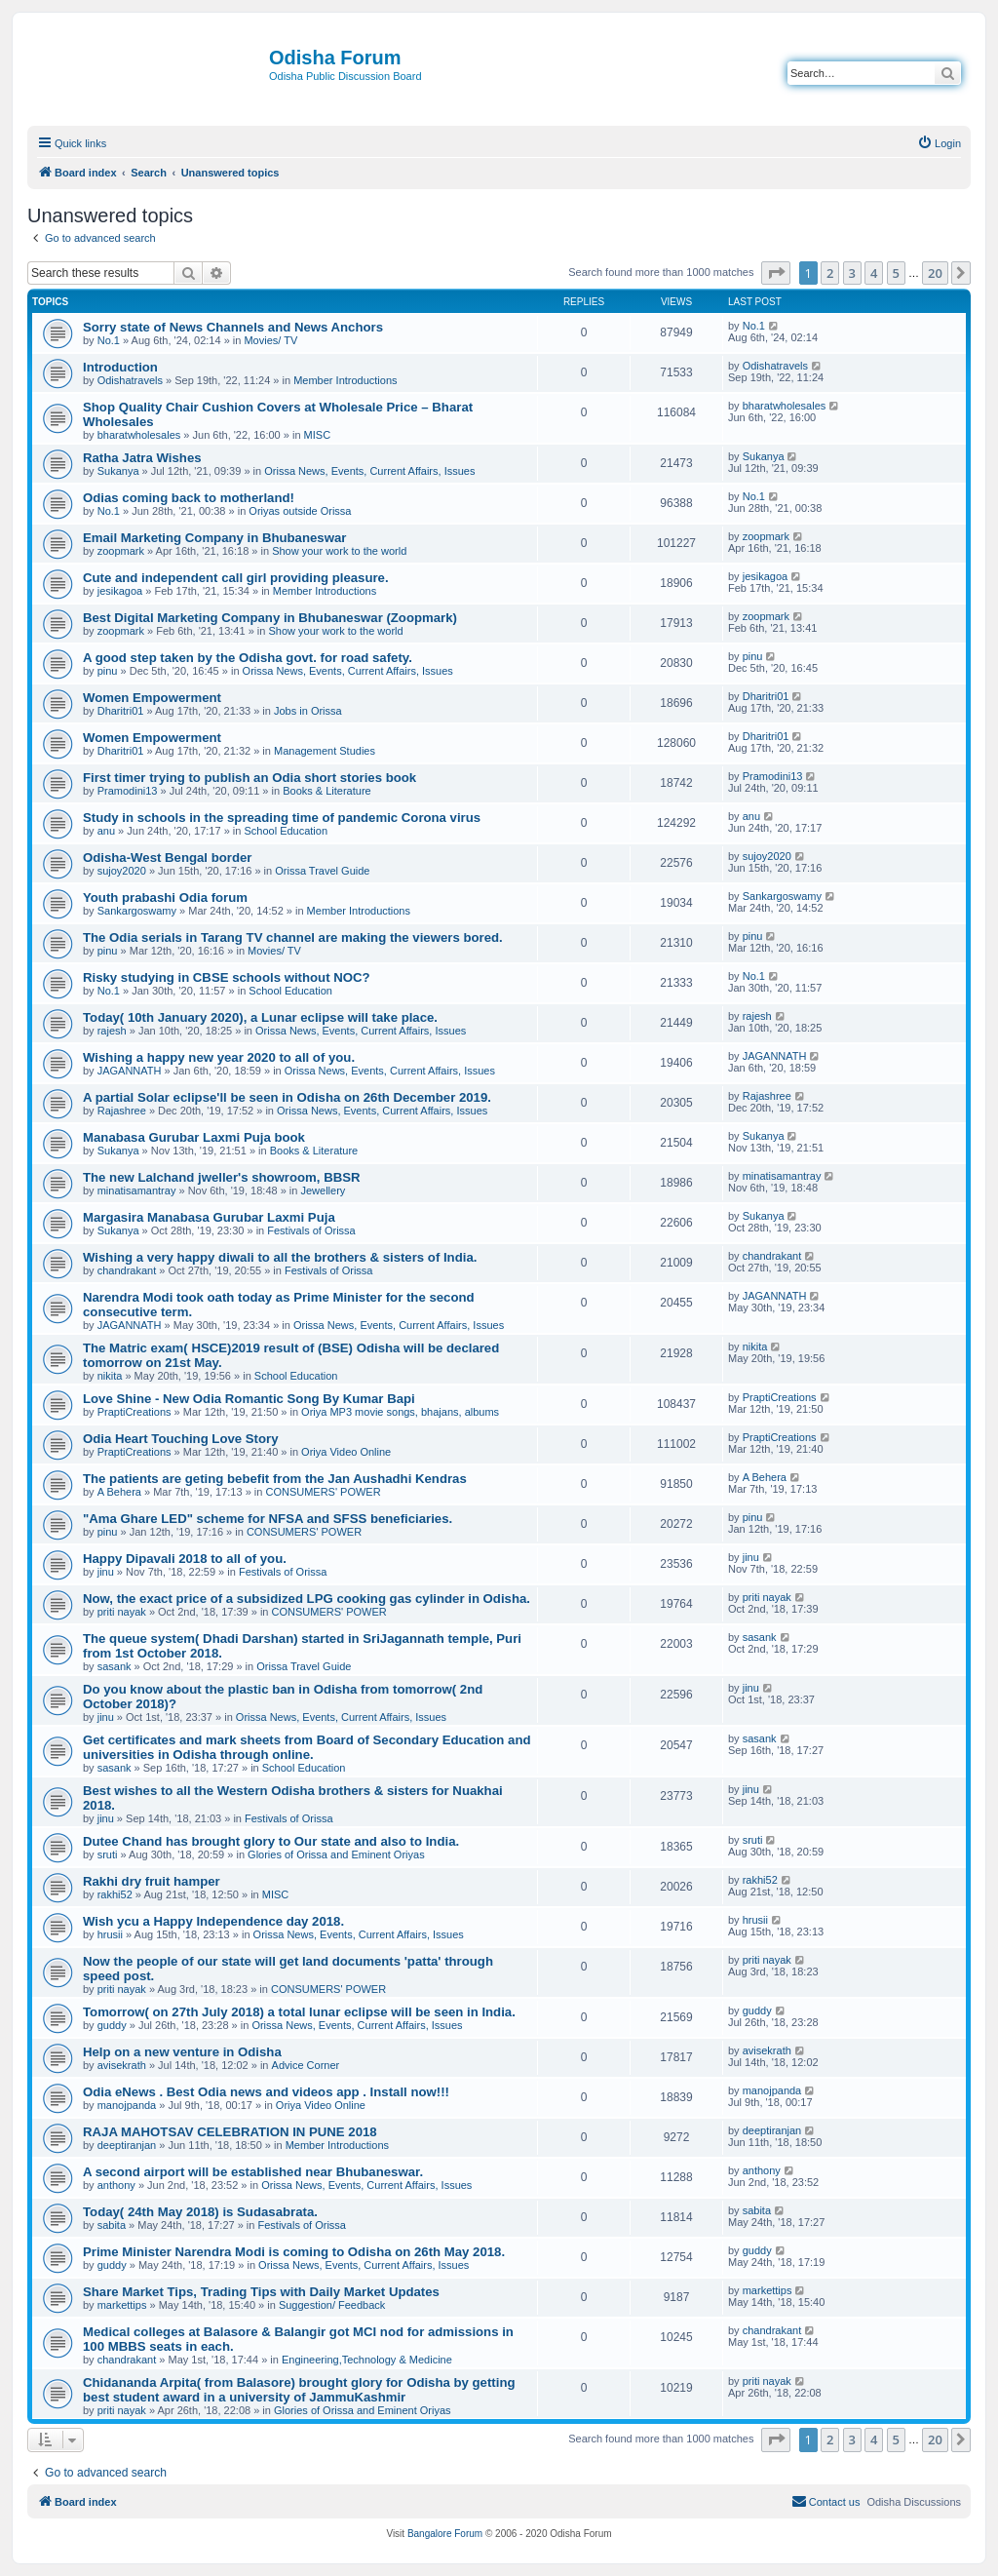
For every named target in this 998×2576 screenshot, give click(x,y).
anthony (116, 2185)
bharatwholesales (139, 435)
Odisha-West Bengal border (167, 857)
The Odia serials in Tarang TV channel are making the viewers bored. (293, 937)
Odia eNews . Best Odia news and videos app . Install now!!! (266, 2092)
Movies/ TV (270, 340)
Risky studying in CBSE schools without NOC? (226, 977)
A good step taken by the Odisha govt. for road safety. (247, 657)
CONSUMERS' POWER (322, 1492)
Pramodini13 (127, 791)
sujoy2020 (121, 871)
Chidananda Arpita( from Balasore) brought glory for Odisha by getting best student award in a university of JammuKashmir (299, 2389)
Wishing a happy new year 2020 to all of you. (219, 1057)
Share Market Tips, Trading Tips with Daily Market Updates (261, 2291)
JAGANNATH (129, 1070)
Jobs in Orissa (308, 711)
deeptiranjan (127, 2145)
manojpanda (127, 2105)
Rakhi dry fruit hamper (151, 1881)
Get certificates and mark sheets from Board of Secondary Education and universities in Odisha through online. (307, 1747)
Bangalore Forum (444, 2533)
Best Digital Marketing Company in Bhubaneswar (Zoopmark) (270, 617)
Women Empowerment (152, 697)
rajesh (112, 1030)
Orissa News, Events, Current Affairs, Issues (369, 471)
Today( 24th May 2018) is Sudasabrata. (200, 2212)
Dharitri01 (120, 711)
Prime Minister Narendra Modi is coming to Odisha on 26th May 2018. (294, 2251)
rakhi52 (115, 1894)
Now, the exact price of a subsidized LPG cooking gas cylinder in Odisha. (306, 1598)
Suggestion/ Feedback (332, 2305)
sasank (114, 1666)
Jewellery (322, 1190)
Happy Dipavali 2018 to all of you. (185, 1558)
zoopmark (120, 551)
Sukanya (118, 471)
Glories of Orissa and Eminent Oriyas (336, 1854)
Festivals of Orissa (311, 1230)
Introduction (120, 367)
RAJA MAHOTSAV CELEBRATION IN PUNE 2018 (230, 2132)
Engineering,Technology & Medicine (367, 2359)
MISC (317, 435)
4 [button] (873, 273)
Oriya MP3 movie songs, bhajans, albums (400, 1412)
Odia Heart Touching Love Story (181, 1438)
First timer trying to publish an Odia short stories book (249, 777)
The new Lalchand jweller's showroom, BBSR (222, 1177)
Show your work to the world (339, 551)
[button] (775, 273)
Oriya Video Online (346, 1452)
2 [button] (829, 273)
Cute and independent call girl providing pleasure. (236, 577)
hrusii (110, 1934)
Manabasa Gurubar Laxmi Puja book (194, 1137)
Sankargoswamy (136, 911)
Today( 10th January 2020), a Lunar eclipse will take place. (260, 1017)
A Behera (119, 1492)
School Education (285, 831)
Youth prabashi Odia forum (165, 897)
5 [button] (896, 273)
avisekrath (121, 2065)
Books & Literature (327, 791)
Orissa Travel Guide (322, 871)
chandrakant (127, 1270)
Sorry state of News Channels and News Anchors (233, 327)
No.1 (108, 340)
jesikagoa (119, 591)
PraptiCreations (134, 1412)
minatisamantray (136, 1190)
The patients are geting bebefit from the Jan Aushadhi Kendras (275, 1478)
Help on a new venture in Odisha (182, 2052)
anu (106, 831)
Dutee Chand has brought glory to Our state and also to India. (271, 1841)
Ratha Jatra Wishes (142, 457)
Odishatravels (130, 380)
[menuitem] (939, 143)
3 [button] (852, 273)
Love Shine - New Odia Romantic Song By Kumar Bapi (249, 1398)
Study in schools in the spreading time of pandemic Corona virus (281, 817)
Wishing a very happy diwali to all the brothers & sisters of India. (280, 1257)
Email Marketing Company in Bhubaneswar (214, 537)
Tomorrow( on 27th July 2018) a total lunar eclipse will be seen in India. (299, 2012)
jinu (105, 1572)
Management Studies (324, 751)
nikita (110, 1376)
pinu (107, 671)
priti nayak (121, 1612)
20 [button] (935, 273)
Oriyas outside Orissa (300, 511)
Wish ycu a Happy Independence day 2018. (213, 1921)
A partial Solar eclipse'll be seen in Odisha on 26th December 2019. (287, 1097)
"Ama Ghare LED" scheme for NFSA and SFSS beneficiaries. (267, 1518)
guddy (112, 2025)
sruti (107, 1854)
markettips (122, 2305)
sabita (111, 2225)
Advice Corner (306, 2065)
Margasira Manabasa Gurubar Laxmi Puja (209, 1217)
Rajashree (121, 1110)
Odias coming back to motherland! (188, 497)
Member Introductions (345, 380)
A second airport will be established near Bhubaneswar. (253, 2172)
